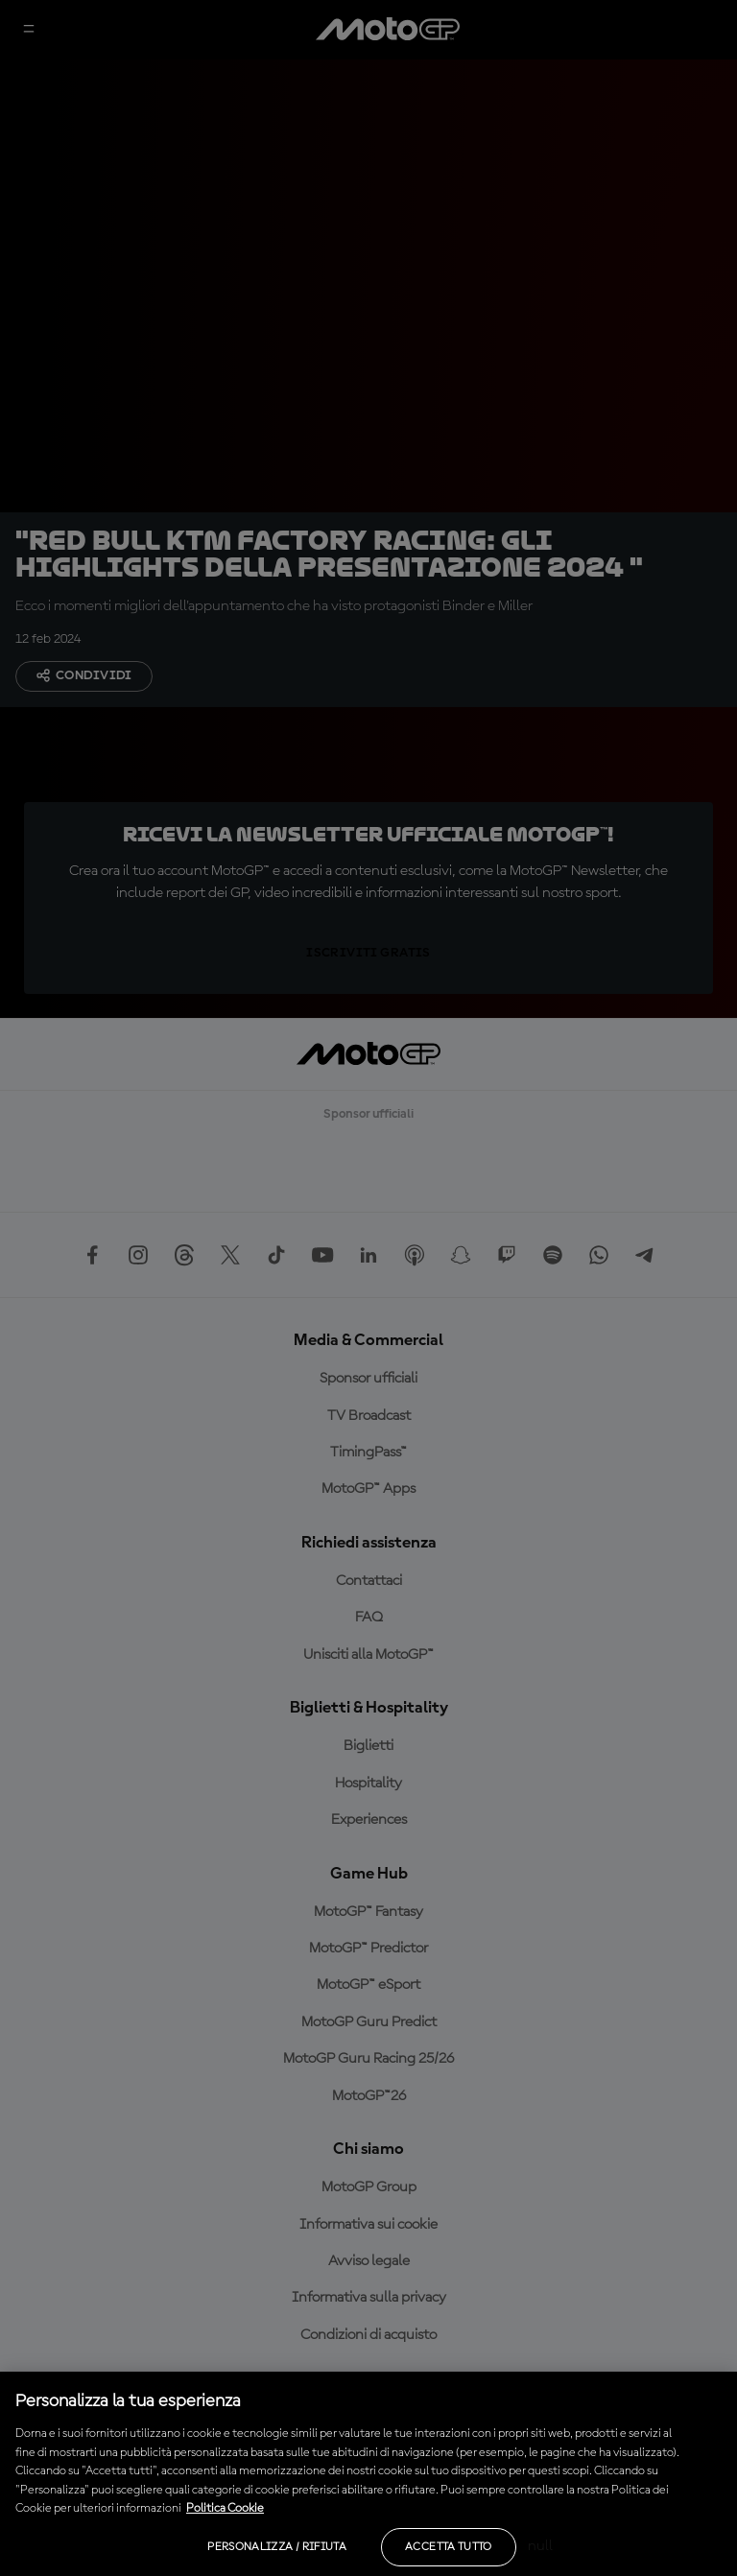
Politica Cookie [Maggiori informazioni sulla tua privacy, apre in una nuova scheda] (225, 2508)
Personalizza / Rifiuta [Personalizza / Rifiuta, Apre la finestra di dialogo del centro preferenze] (276, 2547)
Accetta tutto (448, 2547)
